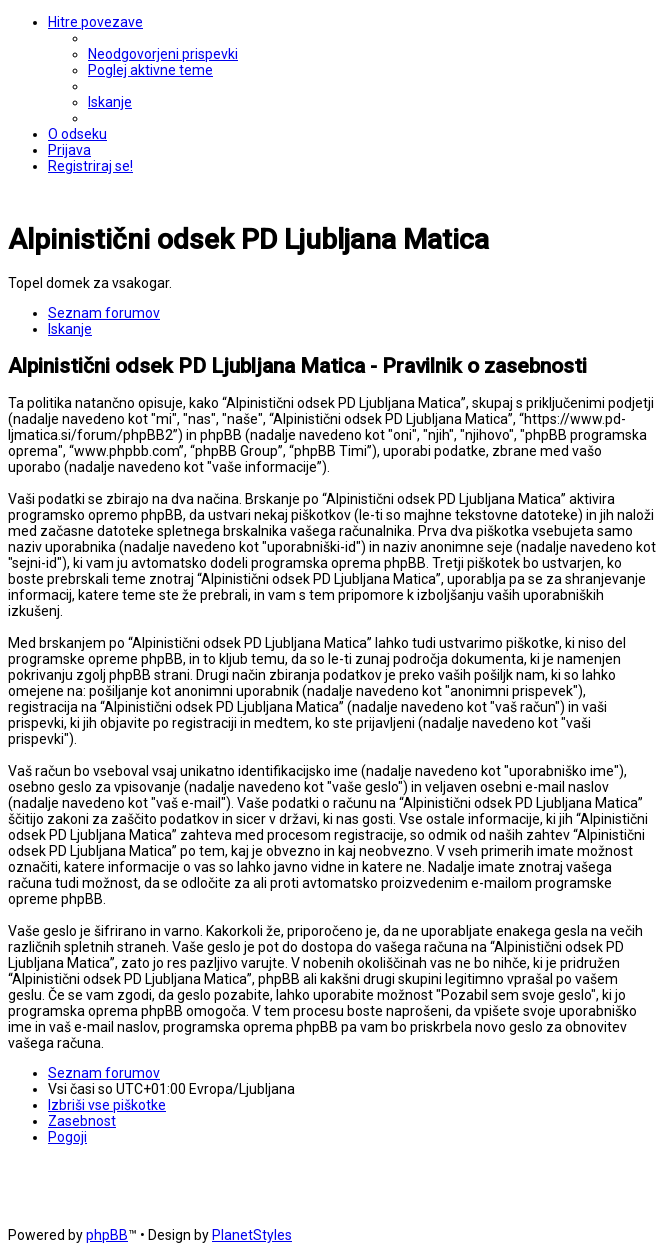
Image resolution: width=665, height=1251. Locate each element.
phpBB (107, 1235)
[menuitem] (163, 54)
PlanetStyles (252, 1235)
